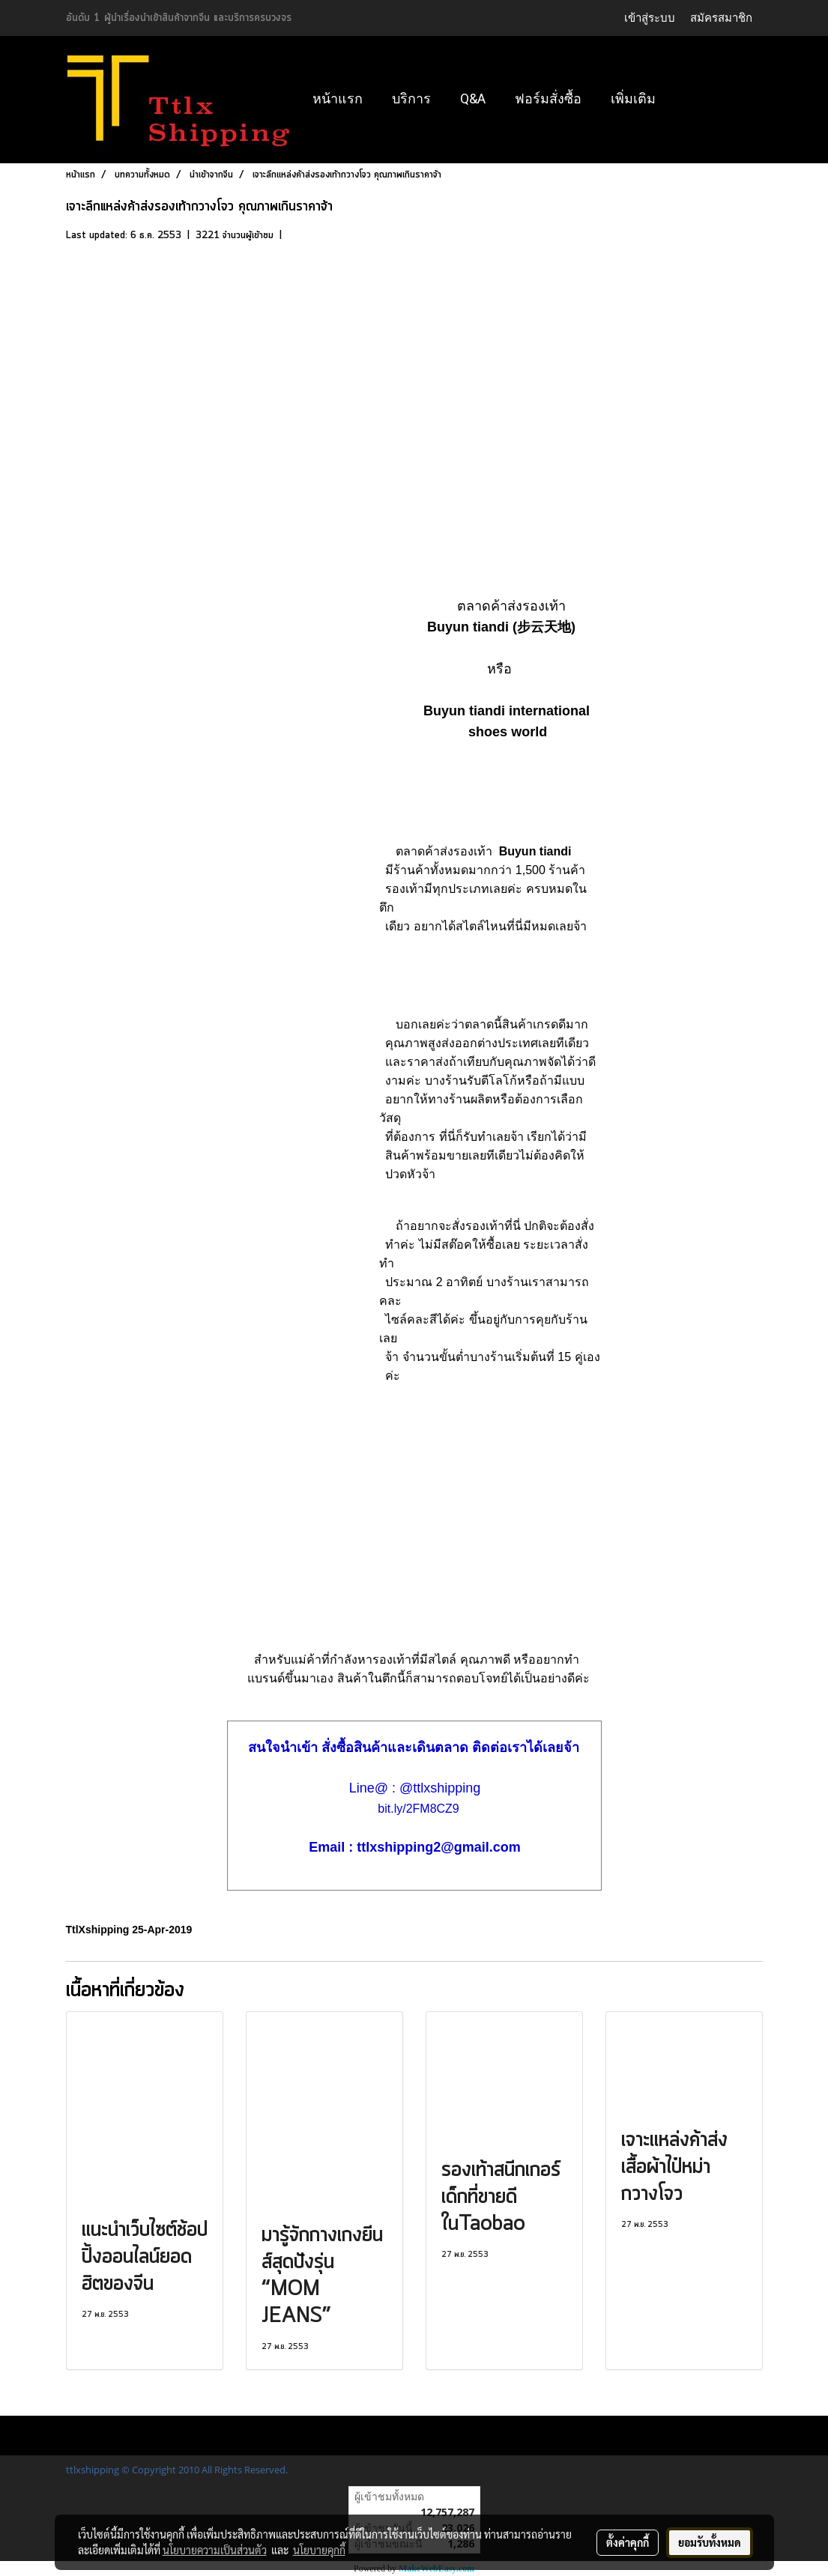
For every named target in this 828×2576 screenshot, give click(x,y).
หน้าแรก (337, 98)
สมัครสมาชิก (721, 18)
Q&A (473, 98)
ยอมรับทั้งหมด (709, 2542)
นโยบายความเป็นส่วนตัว (215, 2550)
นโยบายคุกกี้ (319, 2550)
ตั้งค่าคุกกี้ (627, 2542)
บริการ (411, 98)
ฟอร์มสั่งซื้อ (548, 98)
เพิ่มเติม (633, 98)
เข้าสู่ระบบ (649, 18)
